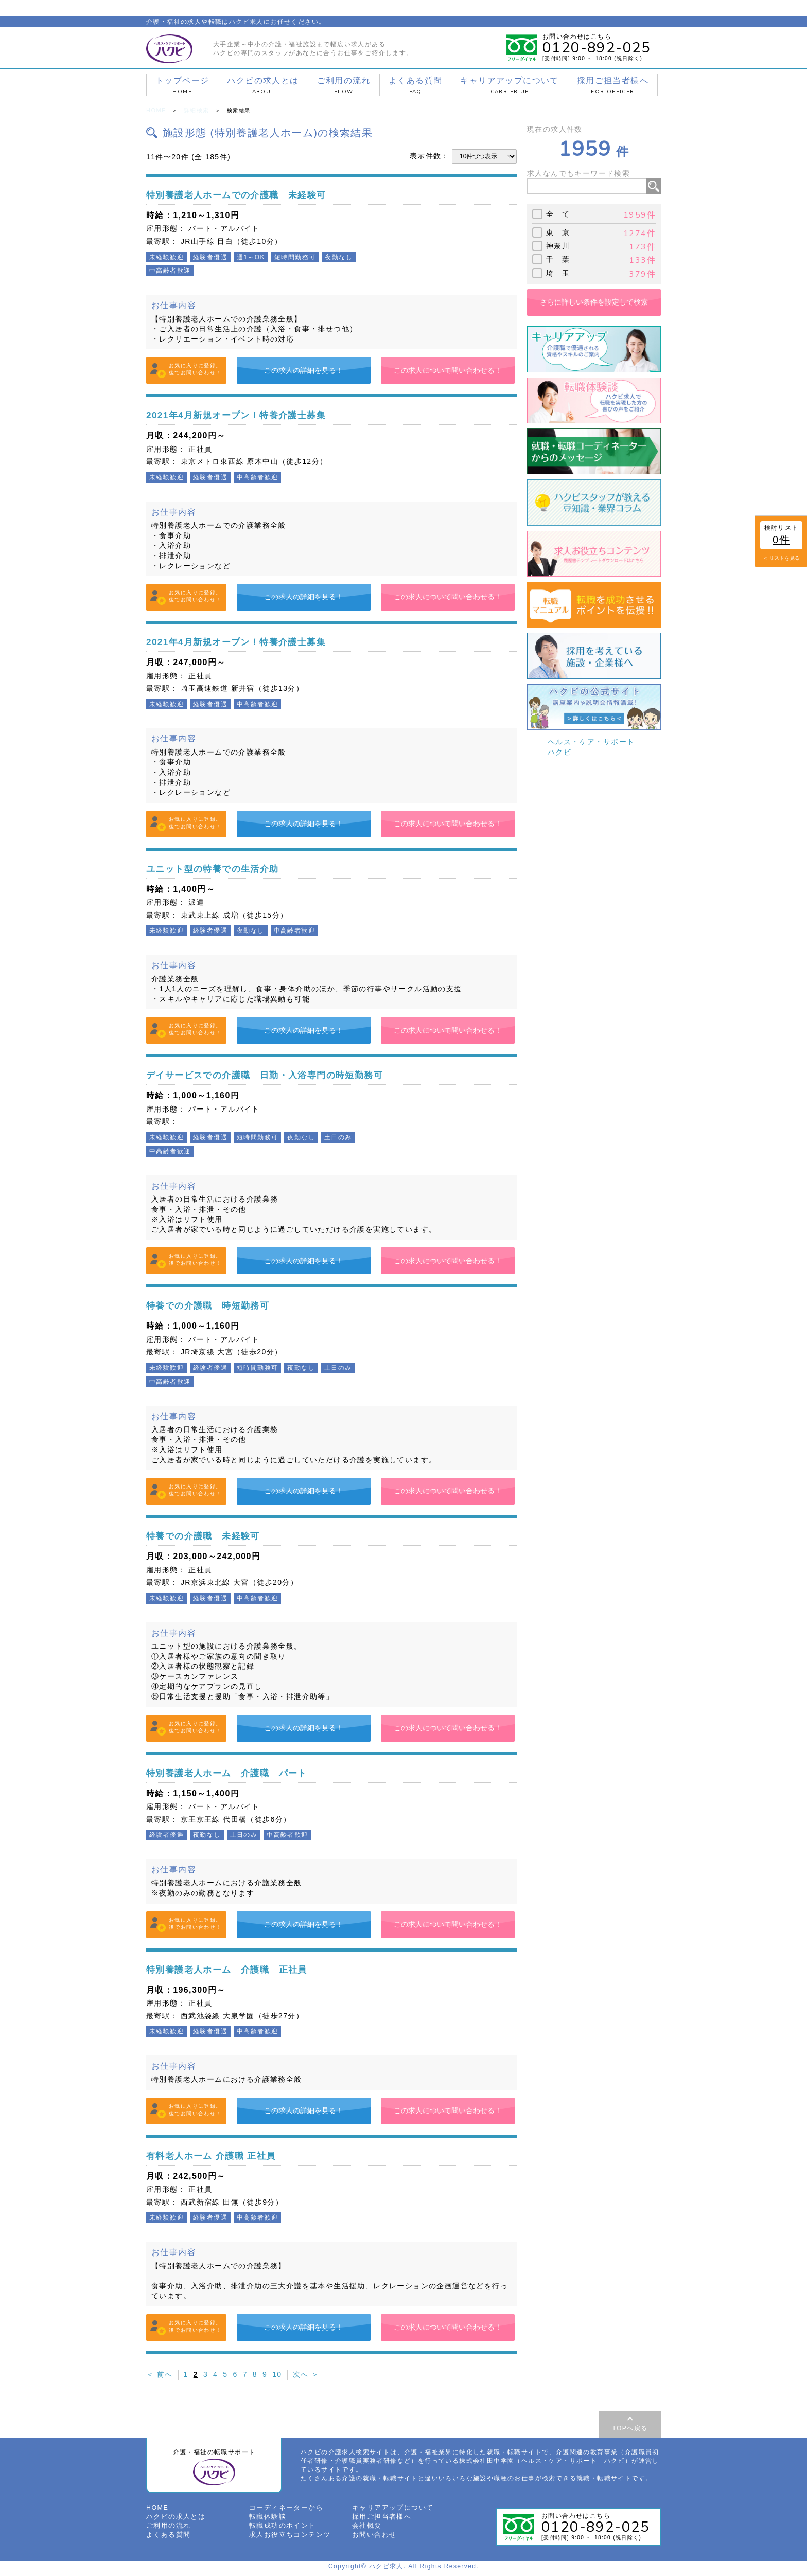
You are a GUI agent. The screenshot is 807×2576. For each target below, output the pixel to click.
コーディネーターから (283, 2511)
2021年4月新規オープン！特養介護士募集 (250, 414)
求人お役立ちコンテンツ (287, 2538)
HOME (155, 110)
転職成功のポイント (280, 2529)
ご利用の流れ (344, 85)
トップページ (182, 85)
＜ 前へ (159, 2374)
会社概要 (366, 2529)
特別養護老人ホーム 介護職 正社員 (240, 1968)
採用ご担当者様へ (612, 85)
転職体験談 (266, 2520)
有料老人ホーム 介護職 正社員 (221, 2154)
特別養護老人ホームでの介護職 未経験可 (251, 194)
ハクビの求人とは (263, 85)
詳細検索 (194, 110)
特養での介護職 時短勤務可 (217, 1304)
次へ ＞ (306, 2374)
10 (277, 2374)
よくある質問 (415, 85)
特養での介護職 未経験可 (212, 1535)
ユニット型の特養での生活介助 (223, 867)
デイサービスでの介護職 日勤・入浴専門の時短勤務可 (284, 1074)
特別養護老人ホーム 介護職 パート (240, 1771)
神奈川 (558, 245)
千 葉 (558, 259)
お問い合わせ (372, 2538)
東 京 (558, 231)
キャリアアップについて (509, 85)
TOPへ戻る (630, 2427)
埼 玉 (558, 272)
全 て (558, 213)
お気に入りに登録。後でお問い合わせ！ (195, 368)
